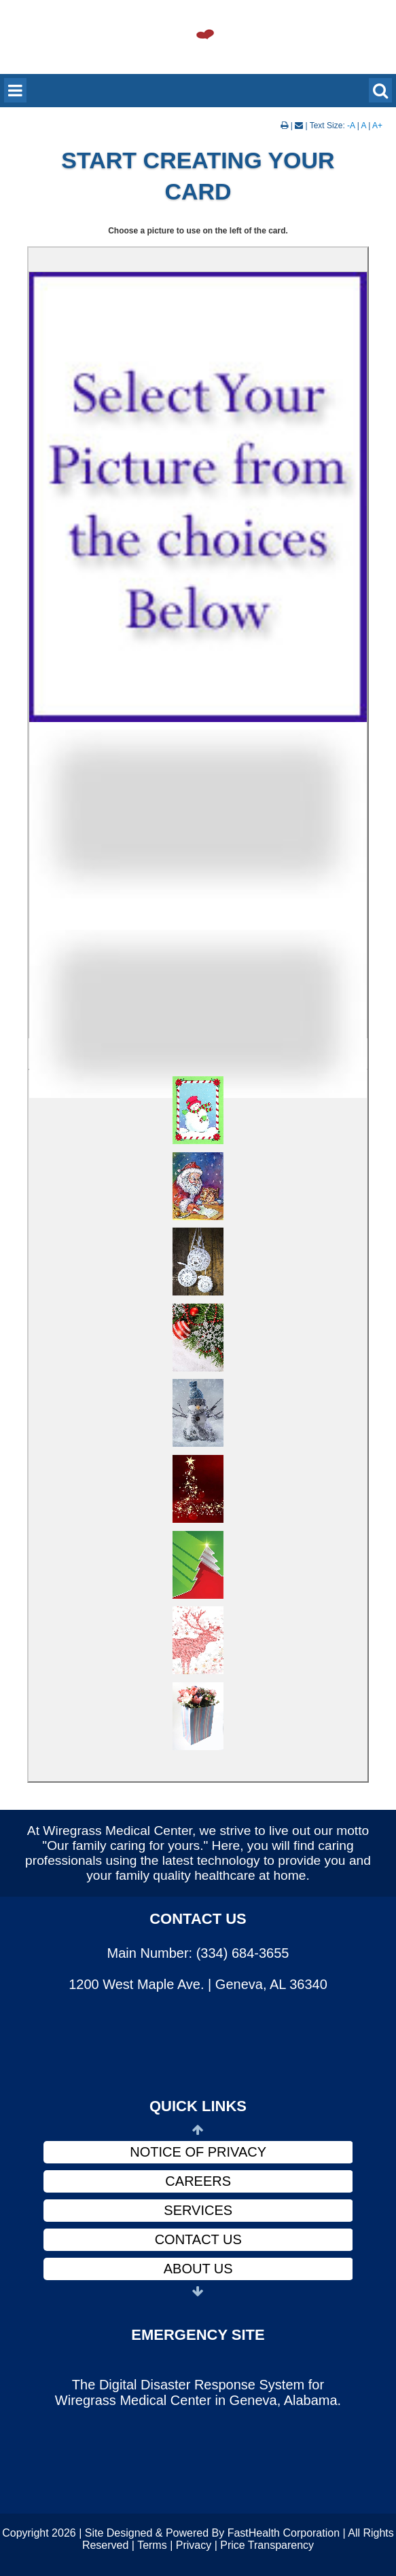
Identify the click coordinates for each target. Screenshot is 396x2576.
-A (351, 125)
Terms (152, 2545)
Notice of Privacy (198, 2151)
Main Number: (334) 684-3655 (198, 1953)
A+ (377, 125)
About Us (198, 2268)
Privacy (193, 2545)
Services (198, 2210)
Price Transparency (267, 2545)
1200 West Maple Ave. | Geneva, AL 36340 (198, 1984)
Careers (198, 2181)
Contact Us (198, 2239)
